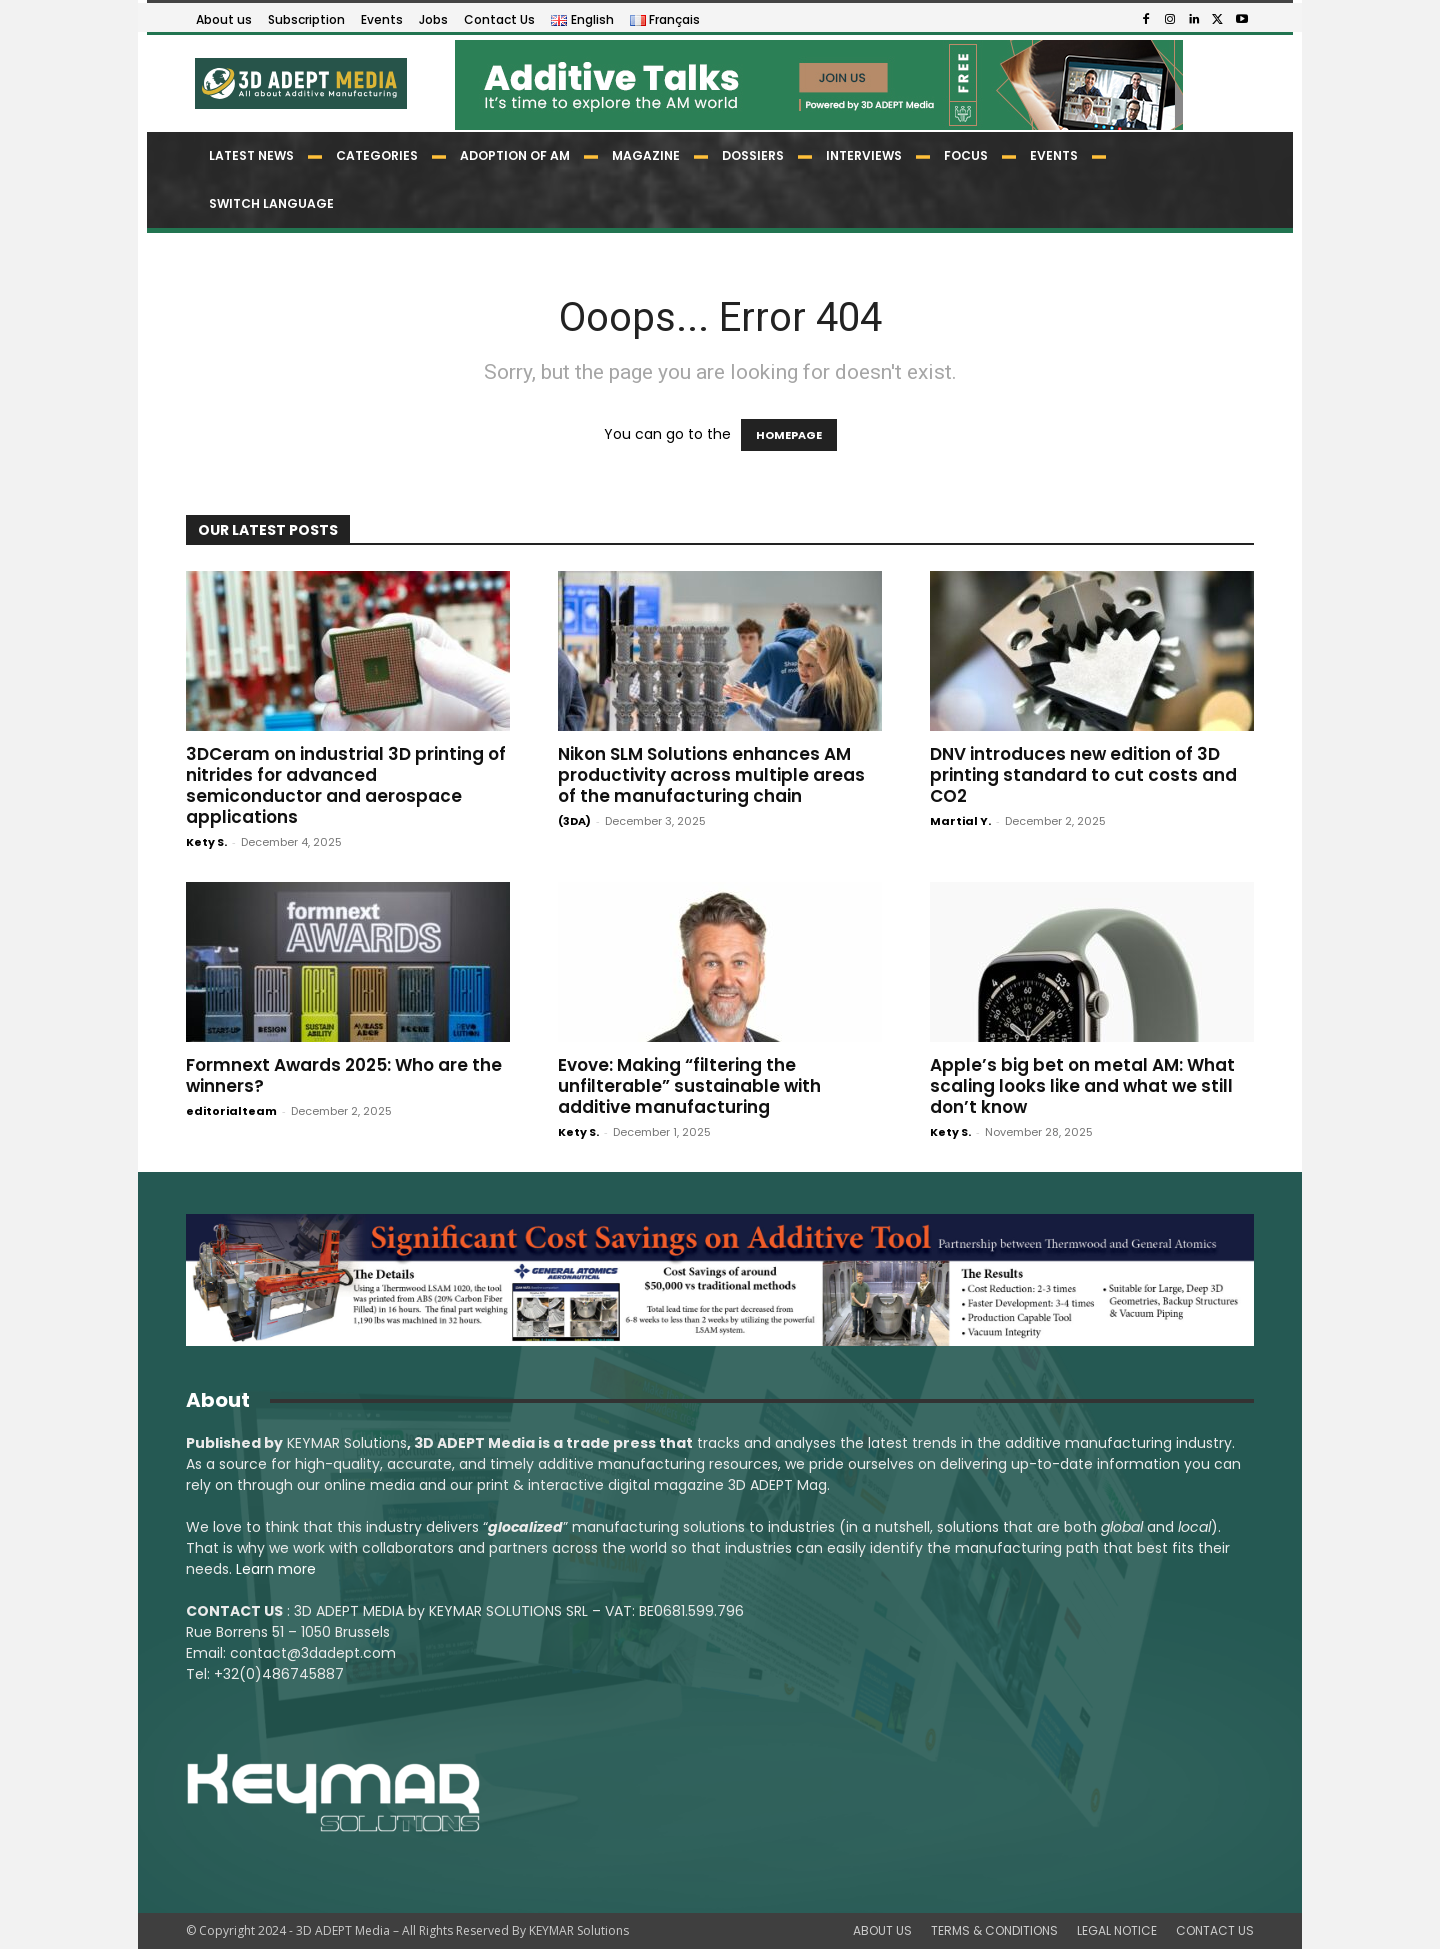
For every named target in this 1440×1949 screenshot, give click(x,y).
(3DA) (574, 821)
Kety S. (206, 842)
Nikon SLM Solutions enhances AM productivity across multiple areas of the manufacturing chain (711, 775)
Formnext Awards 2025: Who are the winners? (344, 1075)
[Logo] (299, 83)
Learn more (276, 1569)
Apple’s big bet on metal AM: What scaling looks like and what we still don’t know (1082, 1086)
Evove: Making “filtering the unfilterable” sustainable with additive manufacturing (689, 1086)
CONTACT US (1215, 1930)
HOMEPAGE (789, 435)
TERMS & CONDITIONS (994, 1930)
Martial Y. (960, 821)
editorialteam (231, 1111)
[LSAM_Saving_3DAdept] (720, 1280)
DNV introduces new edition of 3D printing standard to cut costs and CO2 (1083, 775)
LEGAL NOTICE (1117, 1930)
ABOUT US (882, 1930)
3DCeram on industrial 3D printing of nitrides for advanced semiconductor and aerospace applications (346, 785)
